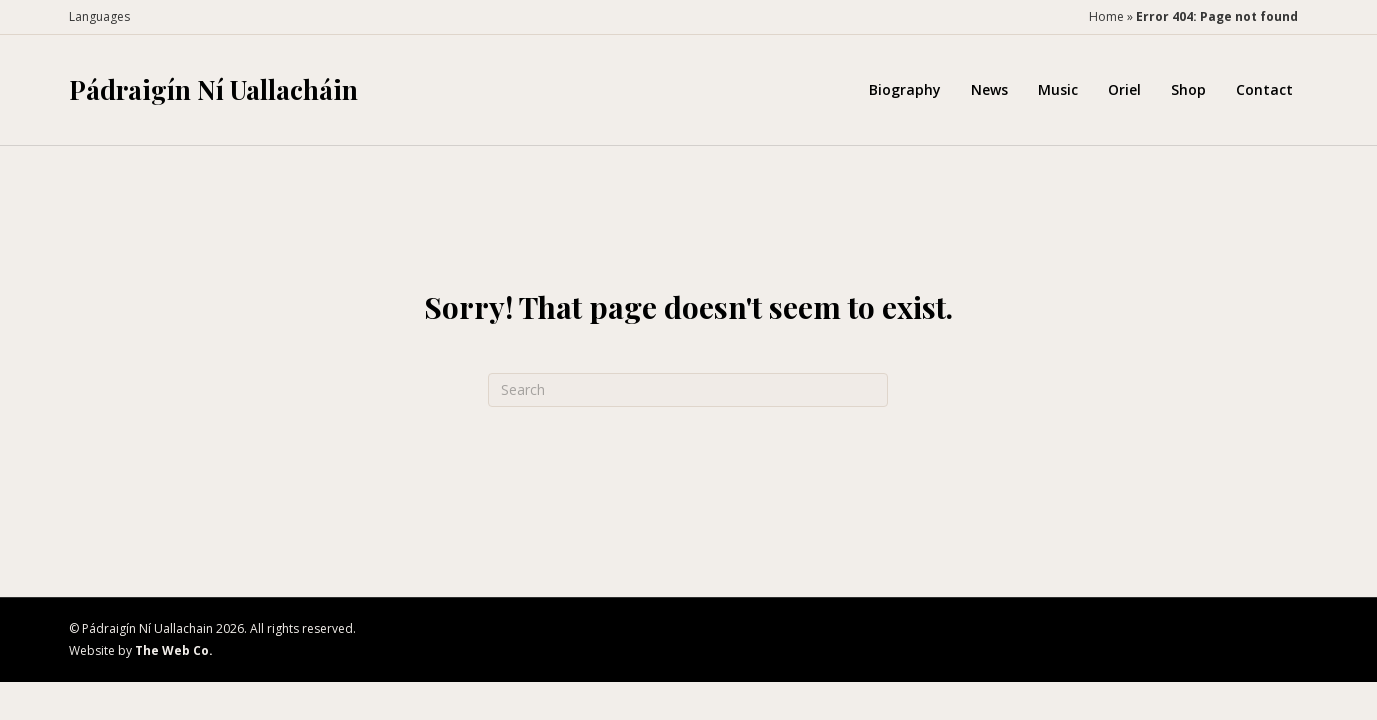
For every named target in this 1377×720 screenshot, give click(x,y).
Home (1106, 16)
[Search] (688, 390)
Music (1058, 89)
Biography (905, 89)
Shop (1188, 89)
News (989, 89)
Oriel (1124, 89)
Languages (99, 16)
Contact (1264, 89)
